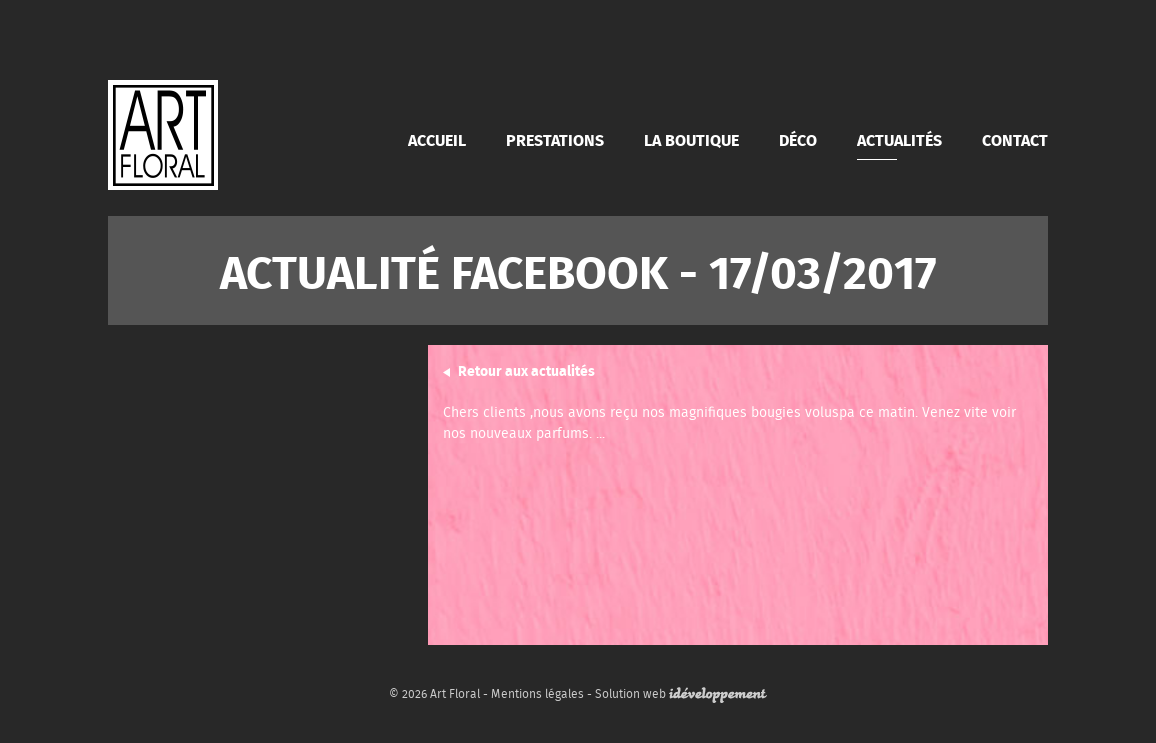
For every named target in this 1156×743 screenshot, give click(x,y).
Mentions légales (537, 693)
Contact (1015, 139)
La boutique (691, 139)
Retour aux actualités (526, 370)
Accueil (437, 139)
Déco (798, 139)
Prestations (555, 139)
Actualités (899, 139)
